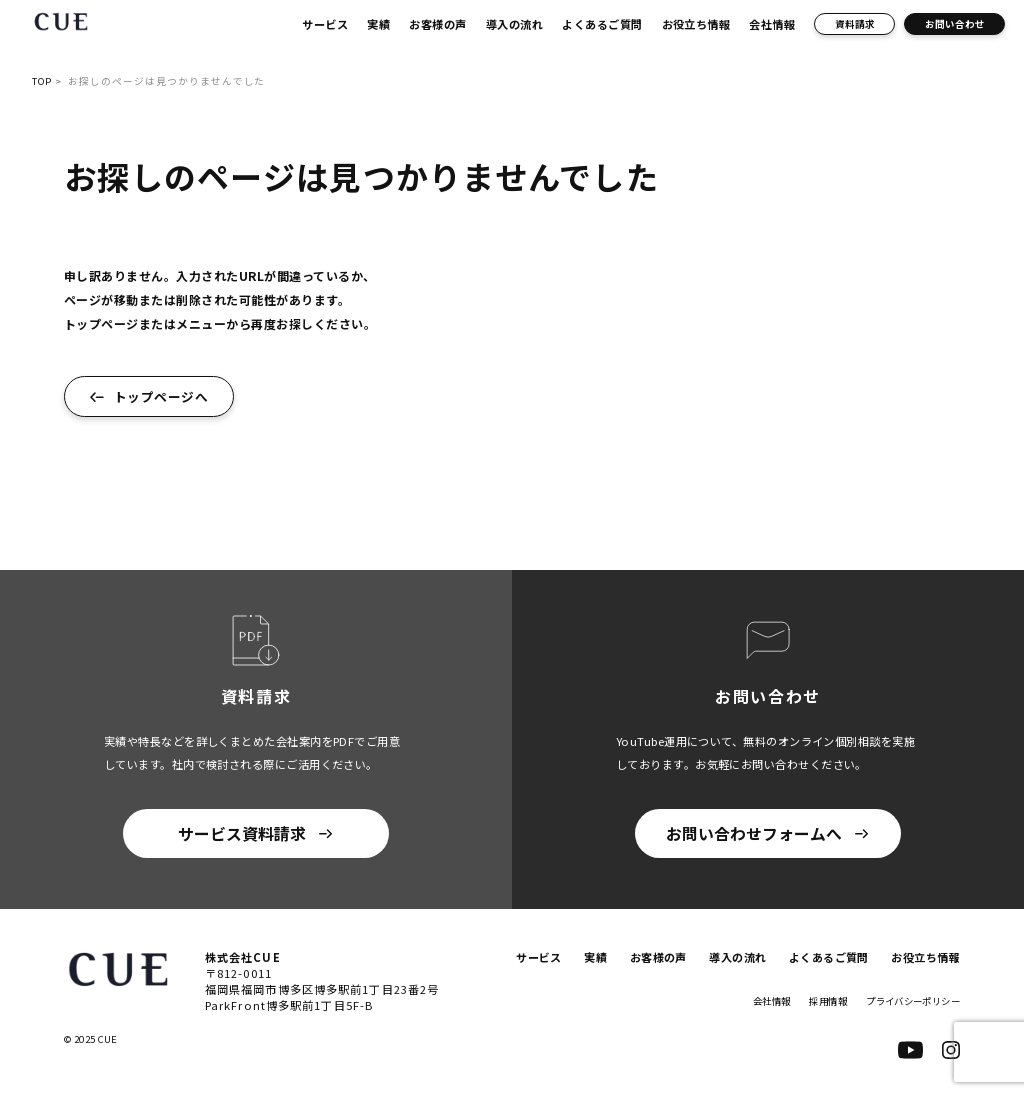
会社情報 (772, 24)
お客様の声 (437, 24)
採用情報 (816, 1001)
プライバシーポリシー (908, 1001)
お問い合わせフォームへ (754, 834)
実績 (378, 24)
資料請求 (855, 24)
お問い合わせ (955, 24)
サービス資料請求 (242, 834)
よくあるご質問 (602, 24)
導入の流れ (514, 24)
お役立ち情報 (696, 24)
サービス (325, 24)
